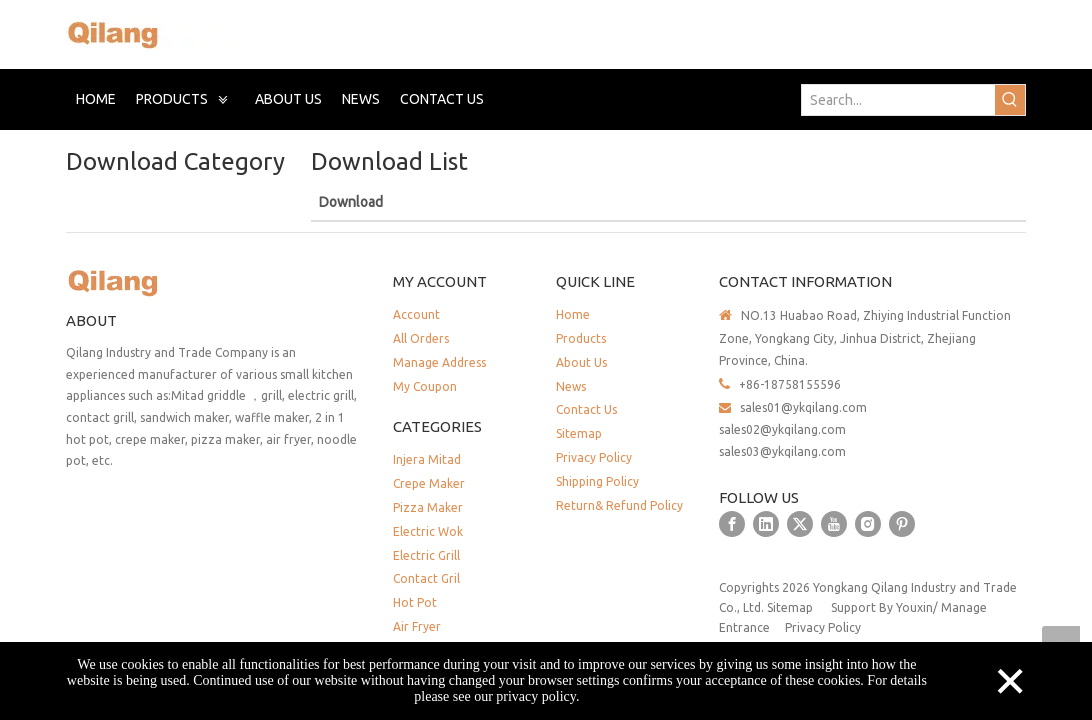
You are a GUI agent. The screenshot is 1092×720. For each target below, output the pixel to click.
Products (581, 338)
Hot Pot (415, 602)
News (571, 386)
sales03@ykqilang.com (782, 451)
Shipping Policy (597, 481)
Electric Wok (428, 531)
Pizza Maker (428, 507)
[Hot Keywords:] (1010, 100)
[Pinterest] (902, 524)
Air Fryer (417, 626)
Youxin (914, 607)
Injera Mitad (427, 459)
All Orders (421, 338)
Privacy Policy (594, 457)
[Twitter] (800, 524)
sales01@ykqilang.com (803, 407)
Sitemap (579, 433)
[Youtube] (834, 524)
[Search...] (898, 100)
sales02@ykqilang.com (782, 429)
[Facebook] (732, 524)
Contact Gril (426, 578)
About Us (581, 362)
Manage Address (439, 362)
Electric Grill (426, 555)
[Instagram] (868, 524)
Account (416, 314)
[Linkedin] (766, 524)
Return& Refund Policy (619, 505)
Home (573, 314)
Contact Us (586, 409)
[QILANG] (152, 282)
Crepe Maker (429, 483)
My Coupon (425, 386)
